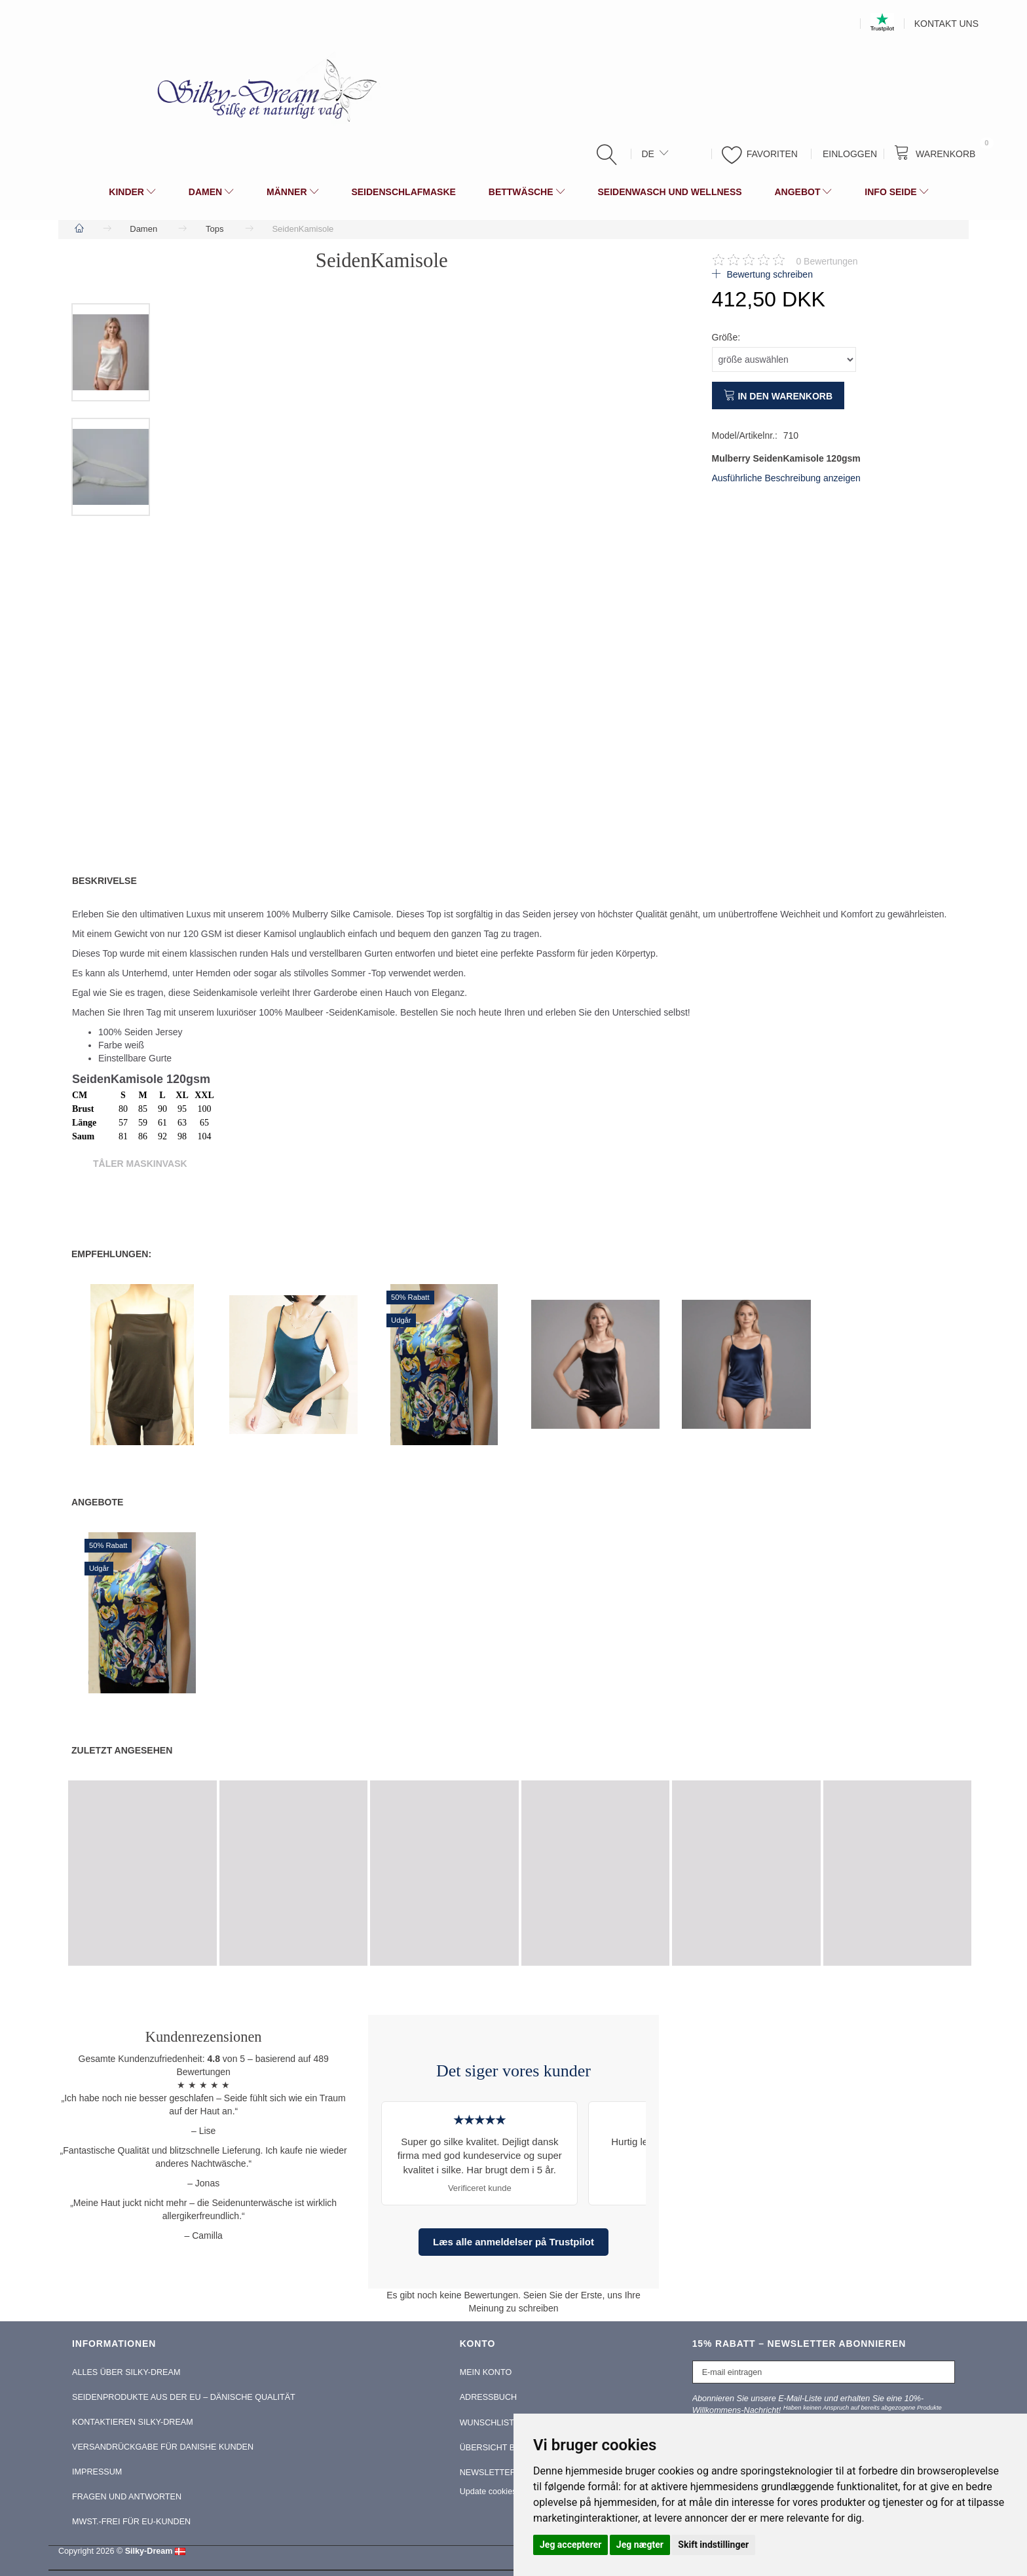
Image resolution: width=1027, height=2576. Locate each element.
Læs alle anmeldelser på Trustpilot (513, 2241)
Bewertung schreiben (768, 274)
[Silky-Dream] (262, 90)
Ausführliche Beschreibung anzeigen (786, 478)
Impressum (97, 2471)
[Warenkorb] (938, 153)
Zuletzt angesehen (121, 1750)
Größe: (726, 337)
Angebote (97, 1502)
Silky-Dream (149, 2551)
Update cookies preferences (511, 2491)
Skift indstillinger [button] (713, 2544)
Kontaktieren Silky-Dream (132, 2422)
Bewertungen (826, 261)
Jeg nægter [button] (639, 2544)
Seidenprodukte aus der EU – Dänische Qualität (183, 2397)
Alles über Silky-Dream (126, 2372)
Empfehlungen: (111, 1254)
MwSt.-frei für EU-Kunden (131, 2521)
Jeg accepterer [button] (570, 2544)
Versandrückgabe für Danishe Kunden (162, 2447)
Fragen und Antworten (126, 2496)
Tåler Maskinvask (140, 1163)
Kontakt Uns (946, 23)
